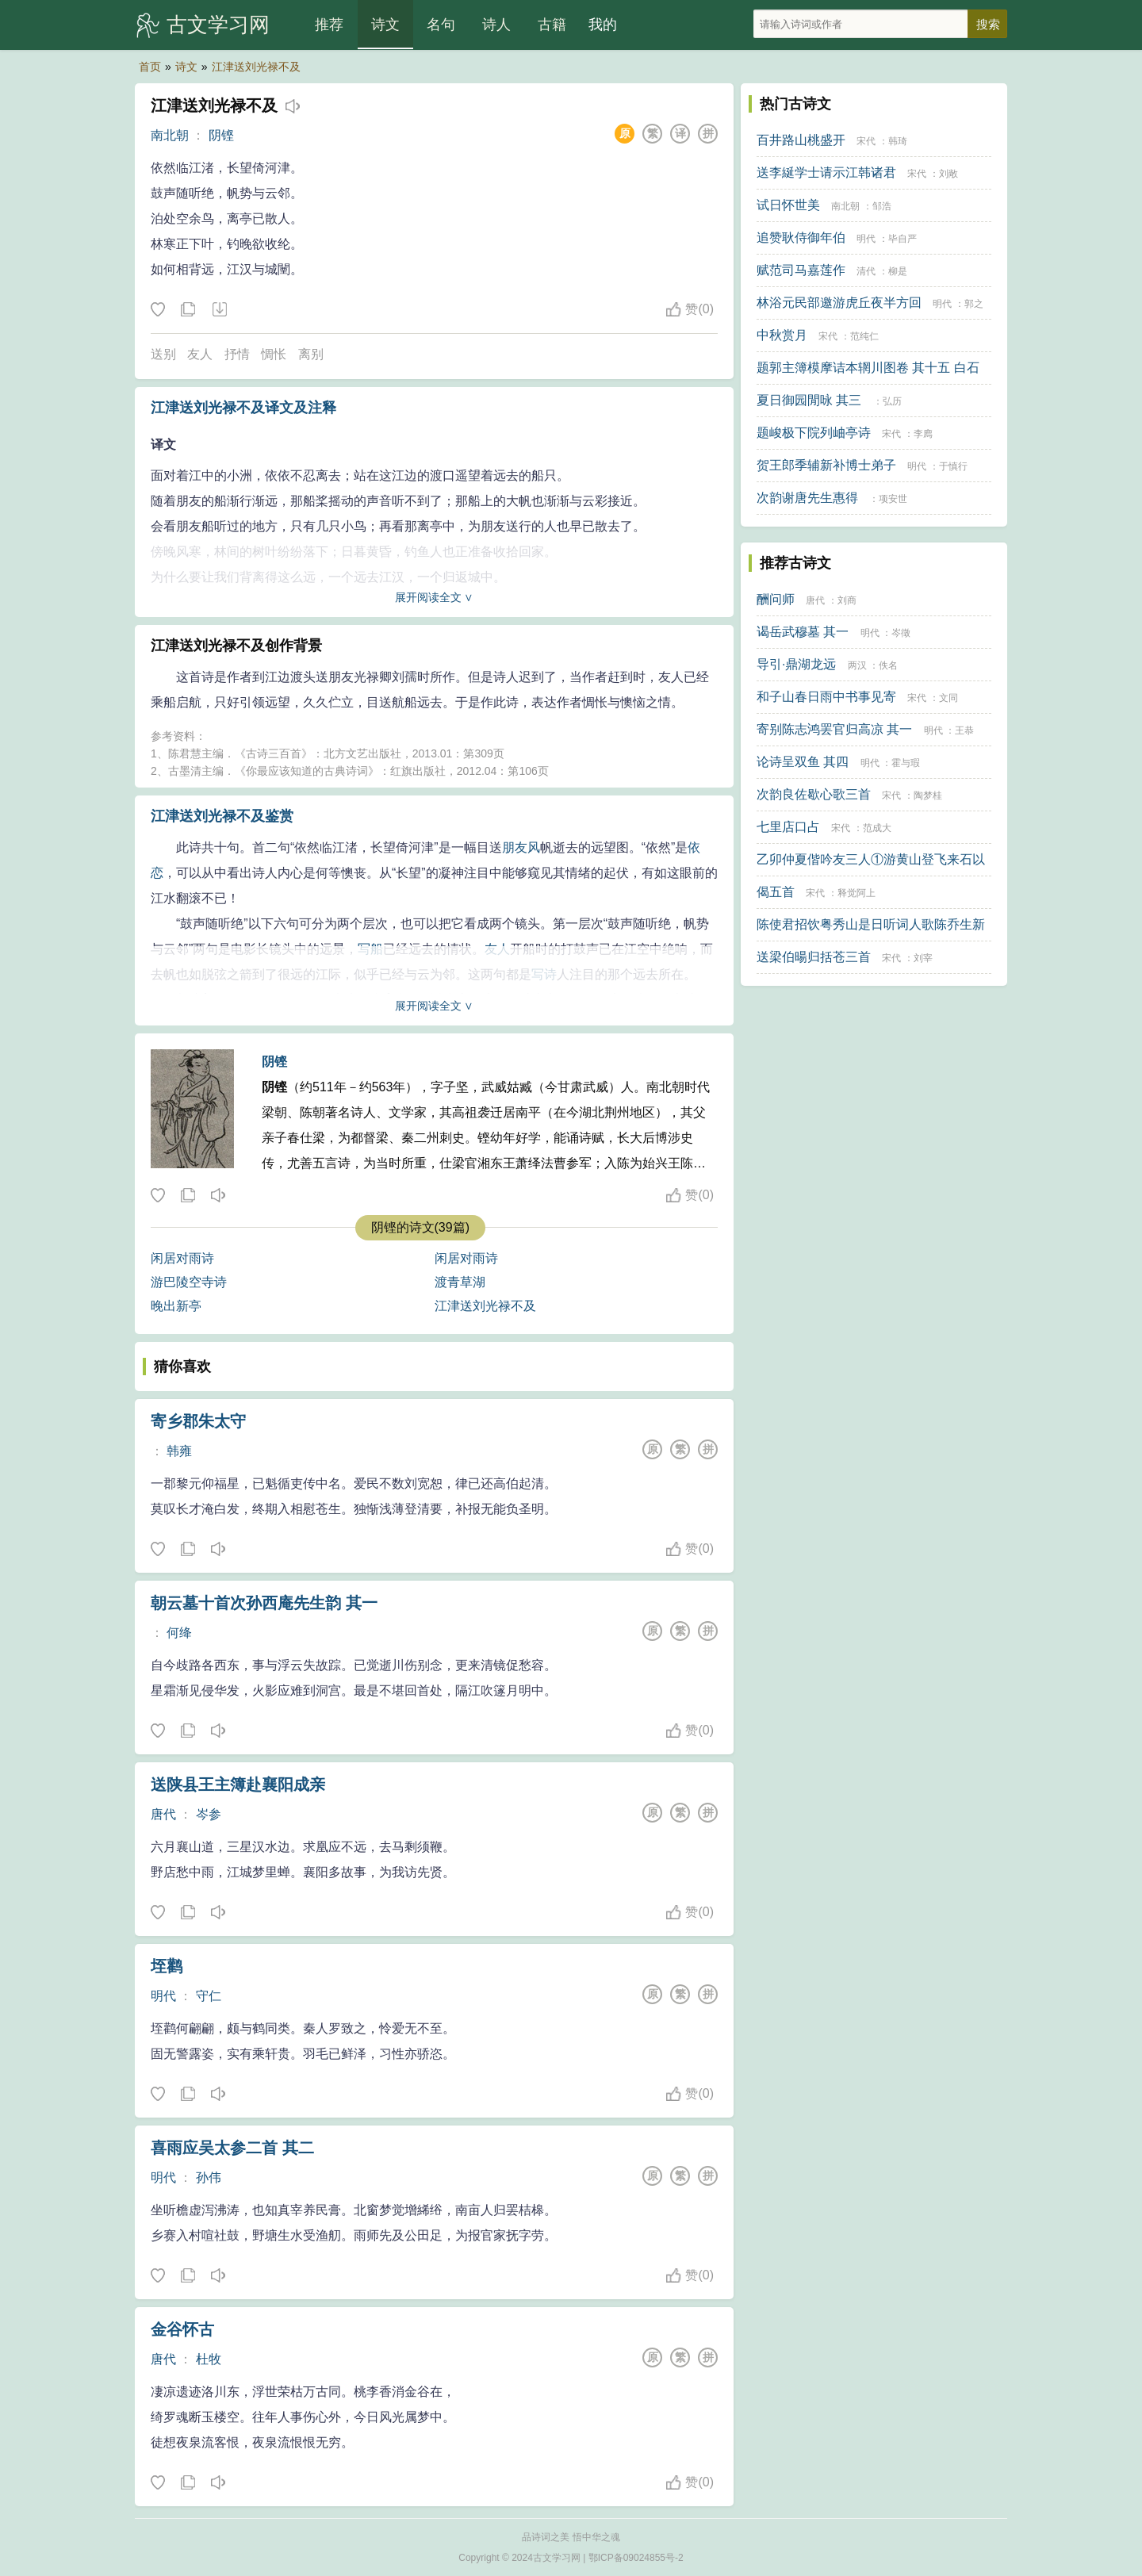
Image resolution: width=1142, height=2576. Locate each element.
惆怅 (273, 354)
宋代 (866, 141)
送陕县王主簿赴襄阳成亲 (238, 1784)
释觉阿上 (856, 893)
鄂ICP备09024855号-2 (636, 2557)
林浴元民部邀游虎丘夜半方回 (839, 302)
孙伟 (208, 2177)
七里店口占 (788, 827)
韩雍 (179, 1451)
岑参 (208, 1814)
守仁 (208, 1996)
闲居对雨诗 (182, 1258)
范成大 (877, 828)
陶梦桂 (928, 795)
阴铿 (221, 135)
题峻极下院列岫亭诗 (814, 432)
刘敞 (948, 173)
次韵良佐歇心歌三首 (814, 794)
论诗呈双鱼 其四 (803, 762)
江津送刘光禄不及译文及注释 (243, 408)
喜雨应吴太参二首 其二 (232, 2147)
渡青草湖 (460, 1282)
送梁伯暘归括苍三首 (814, 957)
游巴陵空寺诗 (189, 1282)
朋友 (514, 847)
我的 (602, 25)
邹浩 (881, 206)
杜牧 (208, 2359)
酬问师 (776, 599)
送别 (163, 354)
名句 (441, 25)
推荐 (329, 25)
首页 (150, 66)
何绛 (179, 1632)
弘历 (892, 401)
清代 (866, 271)
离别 (311, 354)
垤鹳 (166, 1966)
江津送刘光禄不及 (256, 66)
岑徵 (900, 632)
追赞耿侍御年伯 (801, 237)
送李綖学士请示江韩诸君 (826, 172)
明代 (163, 1996)
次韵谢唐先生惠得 (807, 497)
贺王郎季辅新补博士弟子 (826, 465)
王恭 (964, 730)
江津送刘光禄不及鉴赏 (222, 816)
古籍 (552, 25)
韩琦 (897, 141)
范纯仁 (864, 336)
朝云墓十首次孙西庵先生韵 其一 (264, 1603)
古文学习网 (218, 24)
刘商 (846, 600)
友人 (200, 354)
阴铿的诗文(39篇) (420, 1227)
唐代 (163, 1814)
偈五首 (776, 892)
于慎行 (953, 466)
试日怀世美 (788, 205)
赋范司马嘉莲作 (801, 270)
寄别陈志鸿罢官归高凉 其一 (834, 729)
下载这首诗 (219, 310)
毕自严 (902, 238)
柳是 (897, 271)
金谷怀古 (182, 2329)
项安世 (893, 498)
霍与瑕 (905, 763)
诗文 (385, 25)
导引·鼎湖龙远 (796, 664)
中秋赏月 (782, 335)
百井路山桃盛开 (801, 140)
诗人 (496, 25)
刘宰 (923, 958)
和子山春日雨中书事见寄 (826, 696)
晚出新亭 (176, 1306)
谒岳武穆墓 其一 (803, 631)
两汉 (857, 665)
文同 (948, 697)
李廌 (923, 433)
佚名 (888, 665)
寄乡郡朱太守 (198, 1421)
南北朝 (170, 135)
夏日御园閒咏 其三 (809, 400)
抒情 (237, 354)
